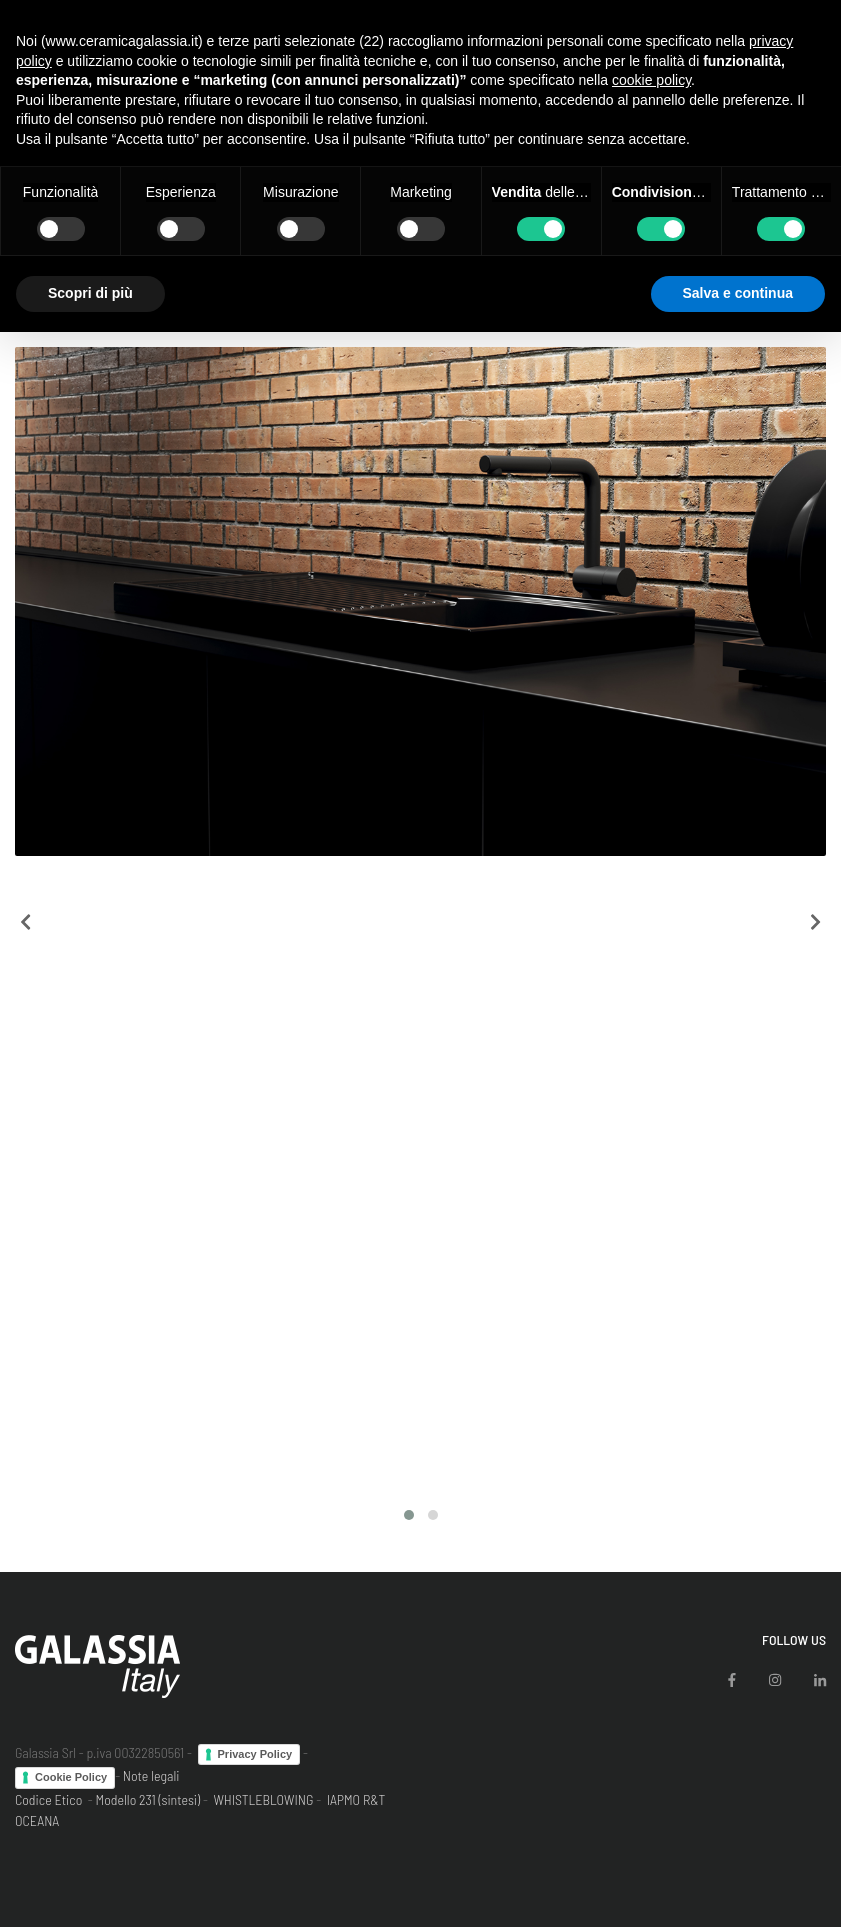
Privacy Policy (255, 1754)
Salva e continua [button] (738, 293)
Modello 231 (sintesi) (148, 1799)
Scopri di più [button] (90, 293)
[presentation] (25, 922)
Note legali (151, 1775)
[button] (409, 1515)
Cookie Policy (71, 1777)
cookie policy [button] (651, 80)
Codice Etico (48, 1799)
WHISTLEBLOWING (263, 1799)
